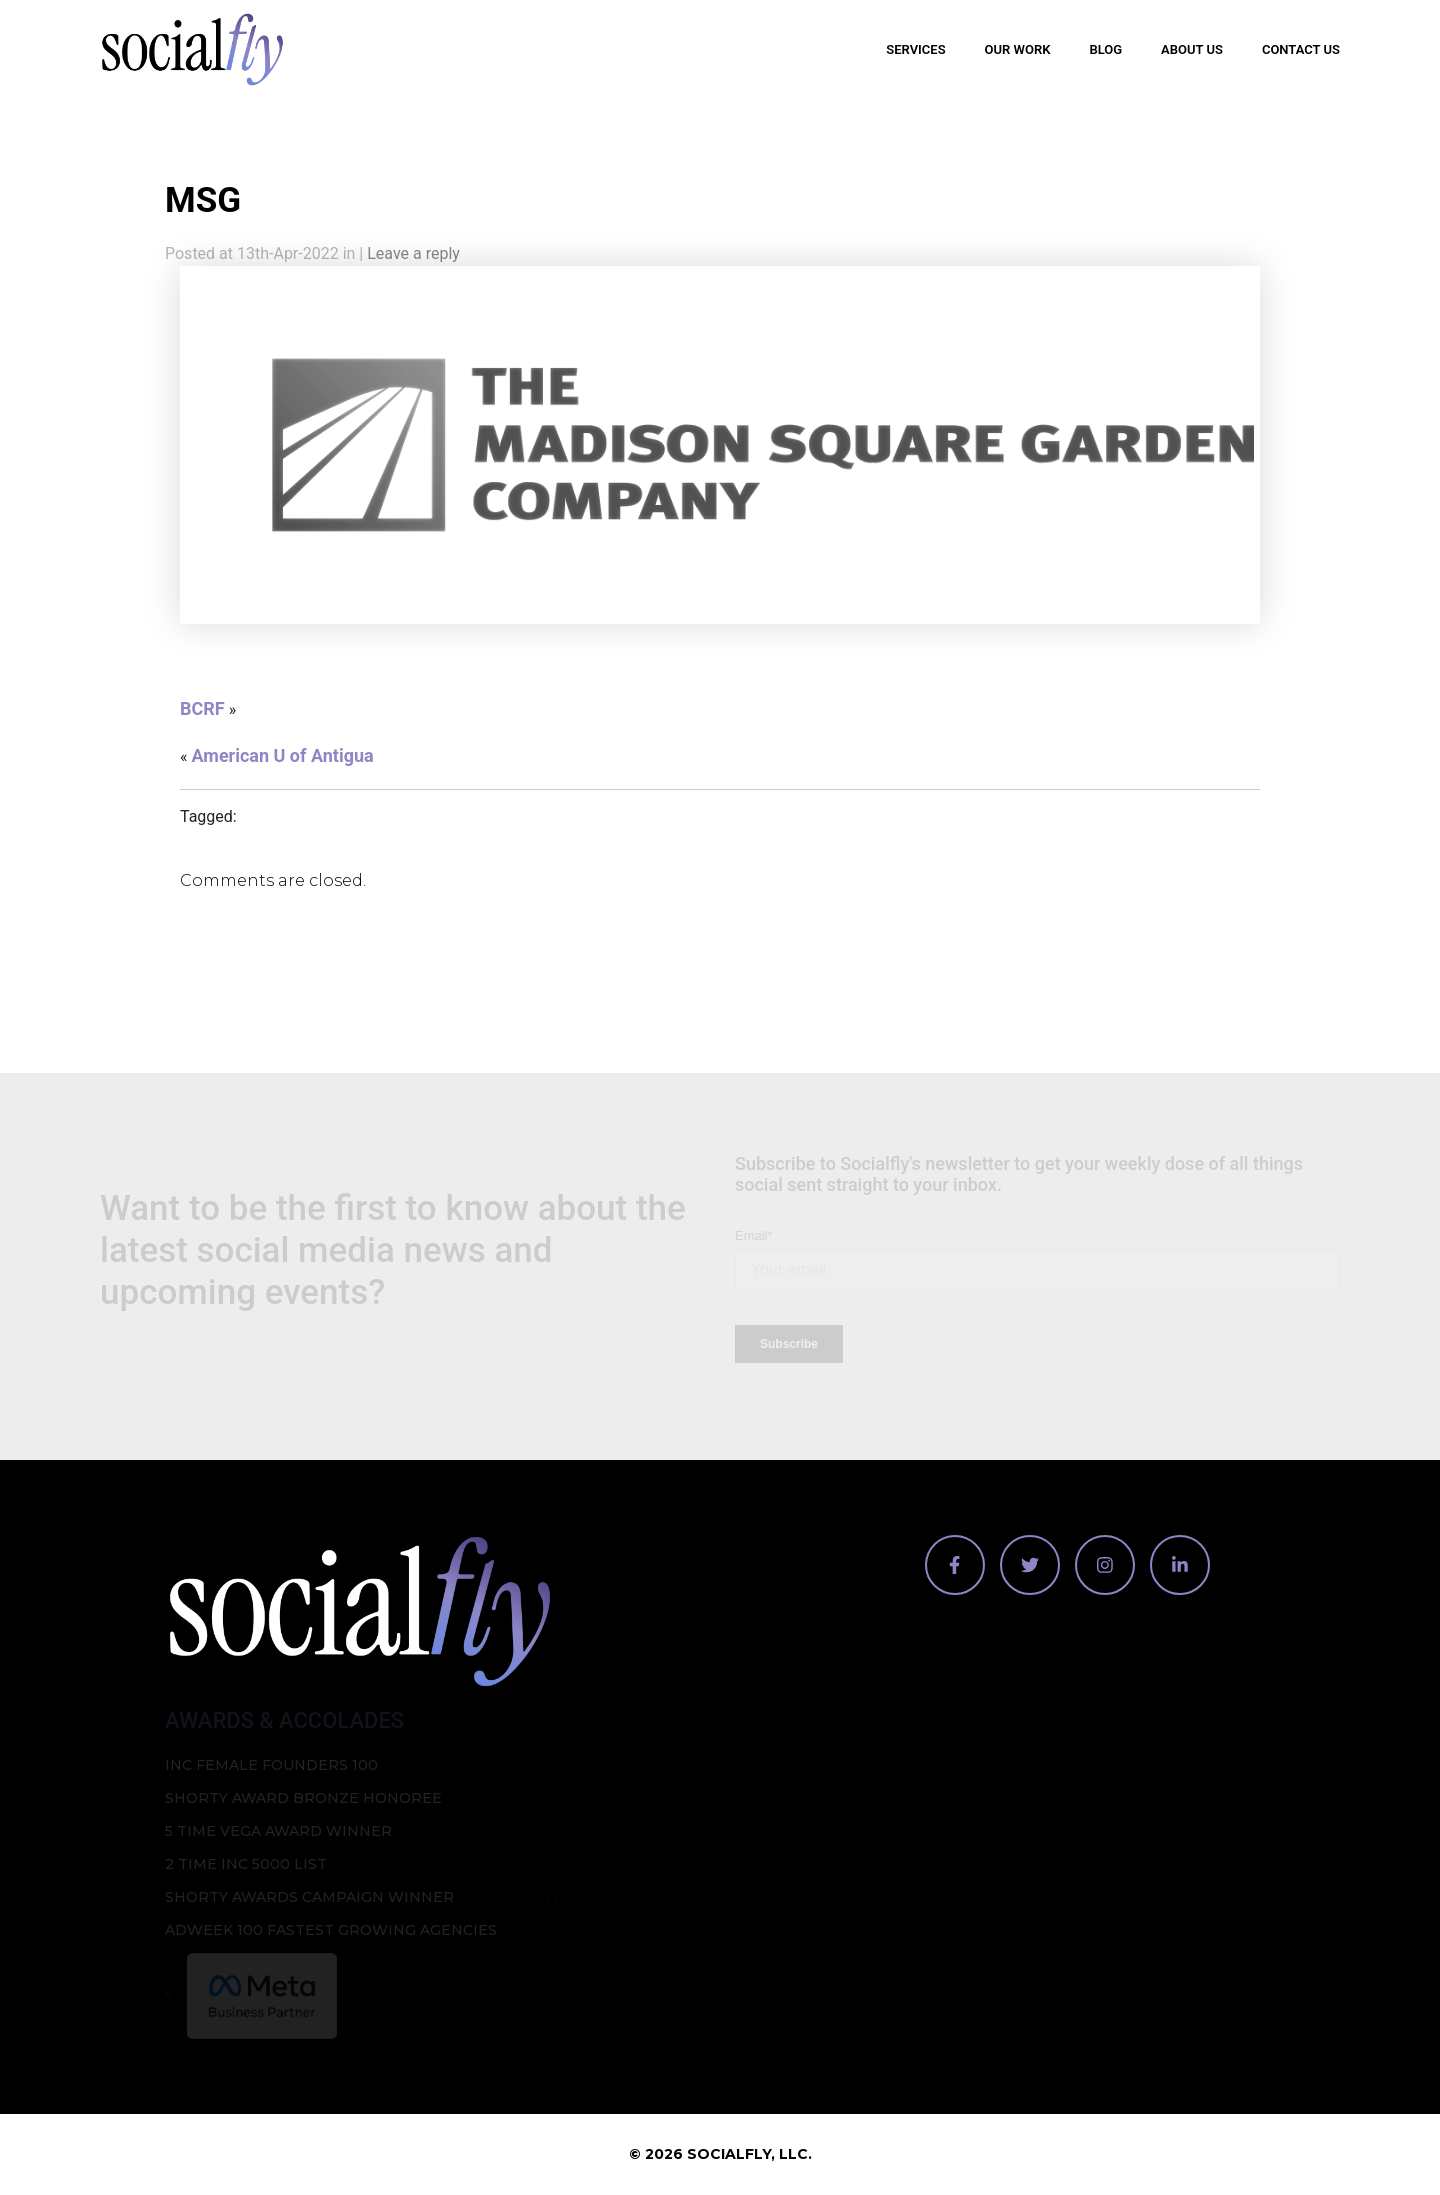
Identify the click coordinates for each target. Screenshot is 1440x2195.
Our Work (1018, 49)
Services (915, 49)
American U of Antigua (282, 755)
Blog (1105, 49)
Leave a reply (413, 253)
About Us (1192, 49)
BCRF (202, 708)
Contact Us (1301, 49)
